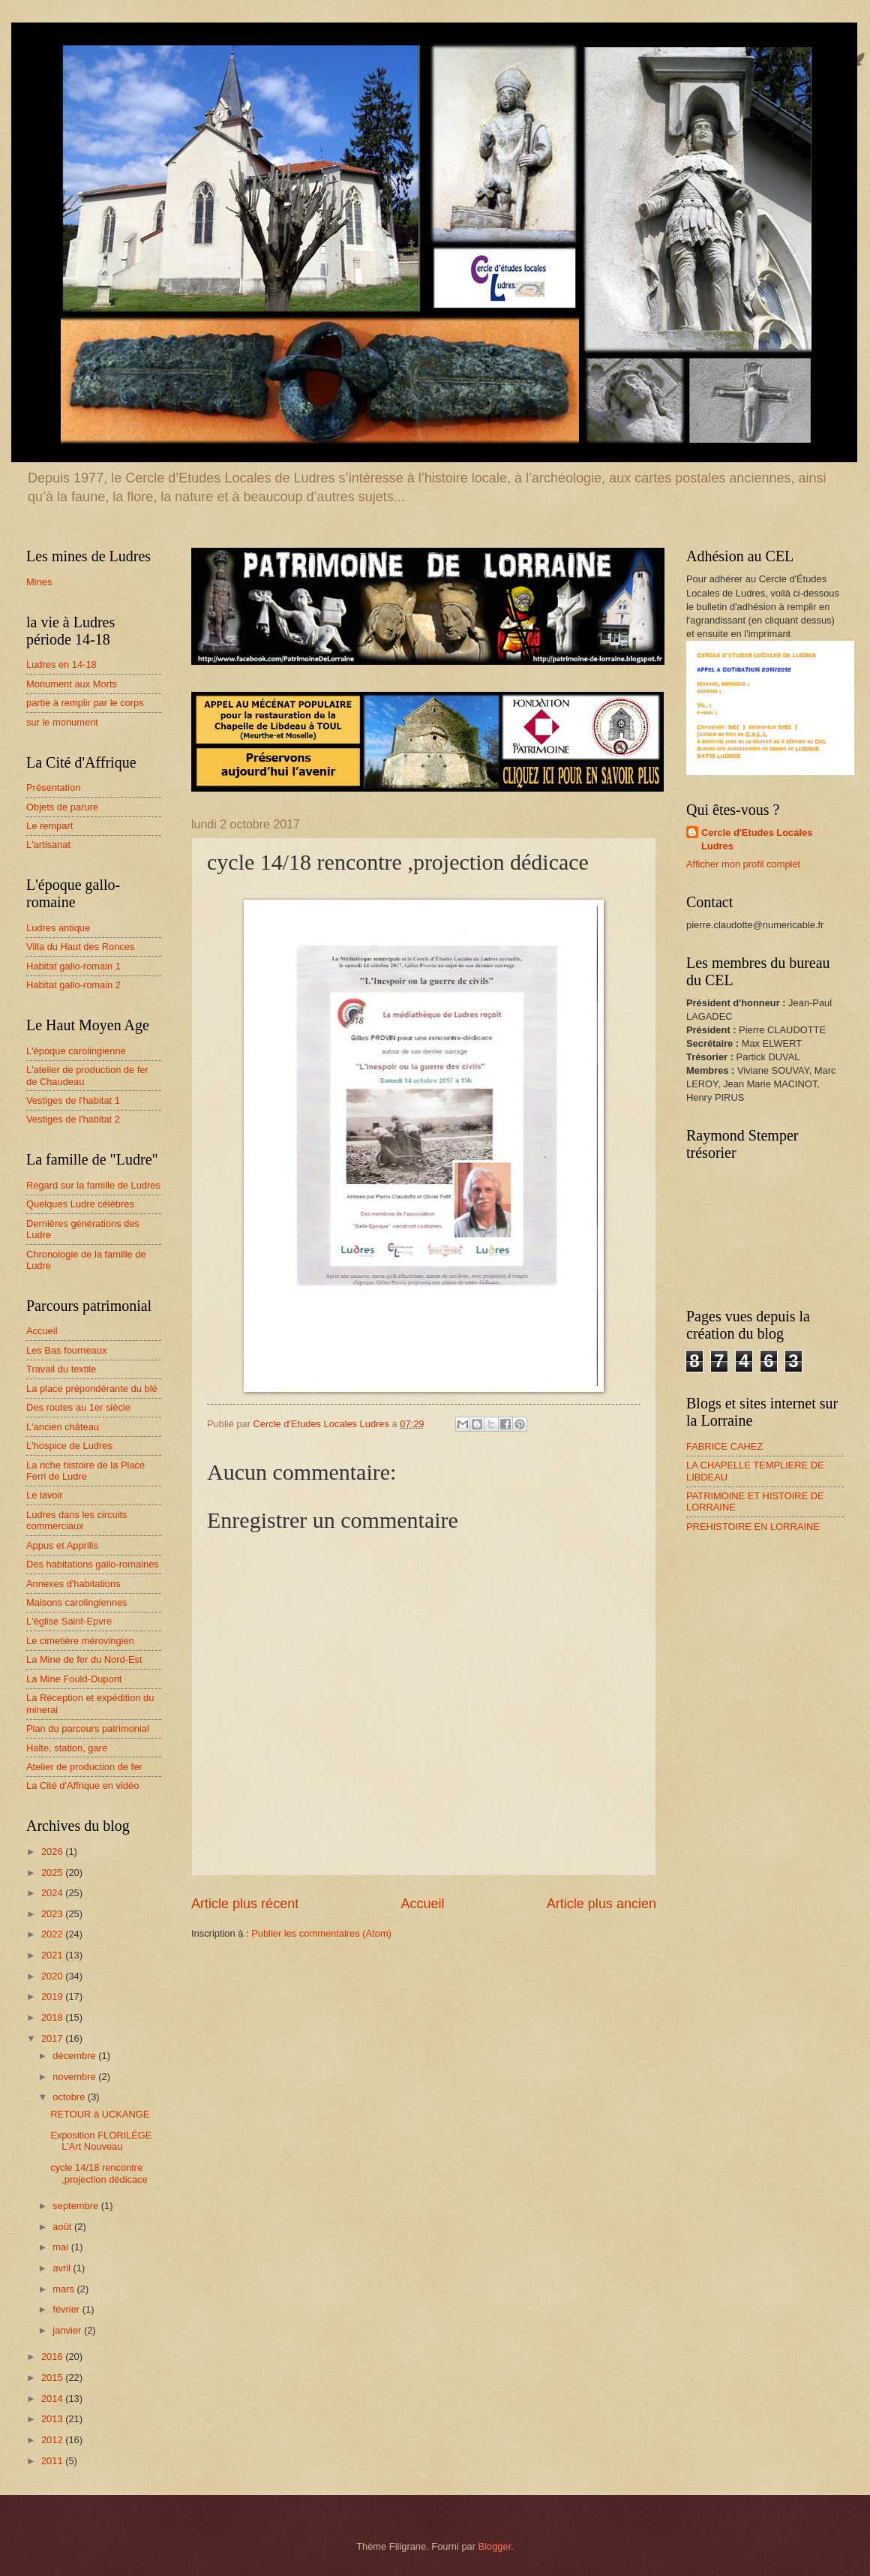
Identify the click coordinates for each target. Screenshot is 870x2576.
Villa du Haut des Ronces (80, 946)
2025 (53, 1872)
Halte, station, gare (66, 1748)
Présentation (53, 787)
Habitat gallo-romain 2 (73, 984)
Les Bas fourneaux (66, 1350)
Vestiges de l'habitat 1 (73, 1100)
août (63, 2226)
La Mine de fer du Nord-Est (84, 1659)
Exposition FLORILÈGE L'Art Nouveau (101, 2141)
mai (61, 2247)
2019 (53, 1996)
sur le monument (62, 722)
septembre (76, 2205)
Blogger (495, 2546)
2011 (53, 2460)
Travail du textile (61, 1369)
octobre (70, 2097)
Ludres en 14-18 (61, 664)
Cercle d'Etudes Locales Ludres (756, 839)
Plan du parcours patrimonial (87, 1728)
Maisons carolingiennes (77, 1602)
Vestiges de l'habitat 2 (73, 1119)
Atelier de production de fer (84, 1766)
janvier (68, 2330)
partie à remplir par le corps (85, 702)
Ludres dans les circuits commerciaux (77, 1520)
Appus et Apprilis (62, 1545)
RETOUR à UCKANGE (99, 2114)
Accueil (422, 1903)
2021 (53, 1955)
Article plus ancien (601, 1903)
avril (62, 2268)
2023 (53, 1913)
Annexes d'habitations (73, 1583)
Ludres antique (58, 927)
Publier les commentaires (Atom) (321, 1933)
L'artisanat (48, 844)
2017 (53, 2038)
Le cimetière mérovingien (80, 1640)
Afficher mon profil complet (743, 864)
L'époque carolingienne (76, 1051)
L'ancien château (62, 1426)
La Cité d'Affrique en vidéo (82, 1785)
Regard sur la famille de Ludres (93, 1185)
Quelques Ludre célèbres (80, 1204)
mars (64, 2289)
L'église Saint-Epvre (69, 1621)
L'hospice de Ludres (69, 1445)
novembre (75, 2076)
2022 (53, 1934)
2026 (53, 1851)
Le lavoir (44, 1495)
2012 (53, 2439)
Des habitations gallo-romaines (92, 1564)
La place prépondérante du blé (92, 1388)
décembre (75, 2055)
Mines (39, 582)
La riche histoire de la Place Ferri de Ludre (85, 1470)
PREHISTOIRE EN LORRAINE (753, 1526)
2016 (53, 2356)
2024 (53, 1892)
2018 (53, 2017)
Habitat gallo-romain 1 (73, 966)
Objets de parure (62, 807)
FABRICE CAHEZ (724, 1446)
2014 (53, 2398)
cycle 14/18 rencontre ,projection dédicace (99, 2173)
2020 (53, 1976)
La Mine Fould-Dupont (74, 1679)
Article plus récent (244, 1903)
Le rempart (49, 825)
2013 (53, 2418)
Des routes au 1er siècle (78, 1407)
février (67, 2309)
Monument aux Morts (71, 684)
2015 (53, 2377)
